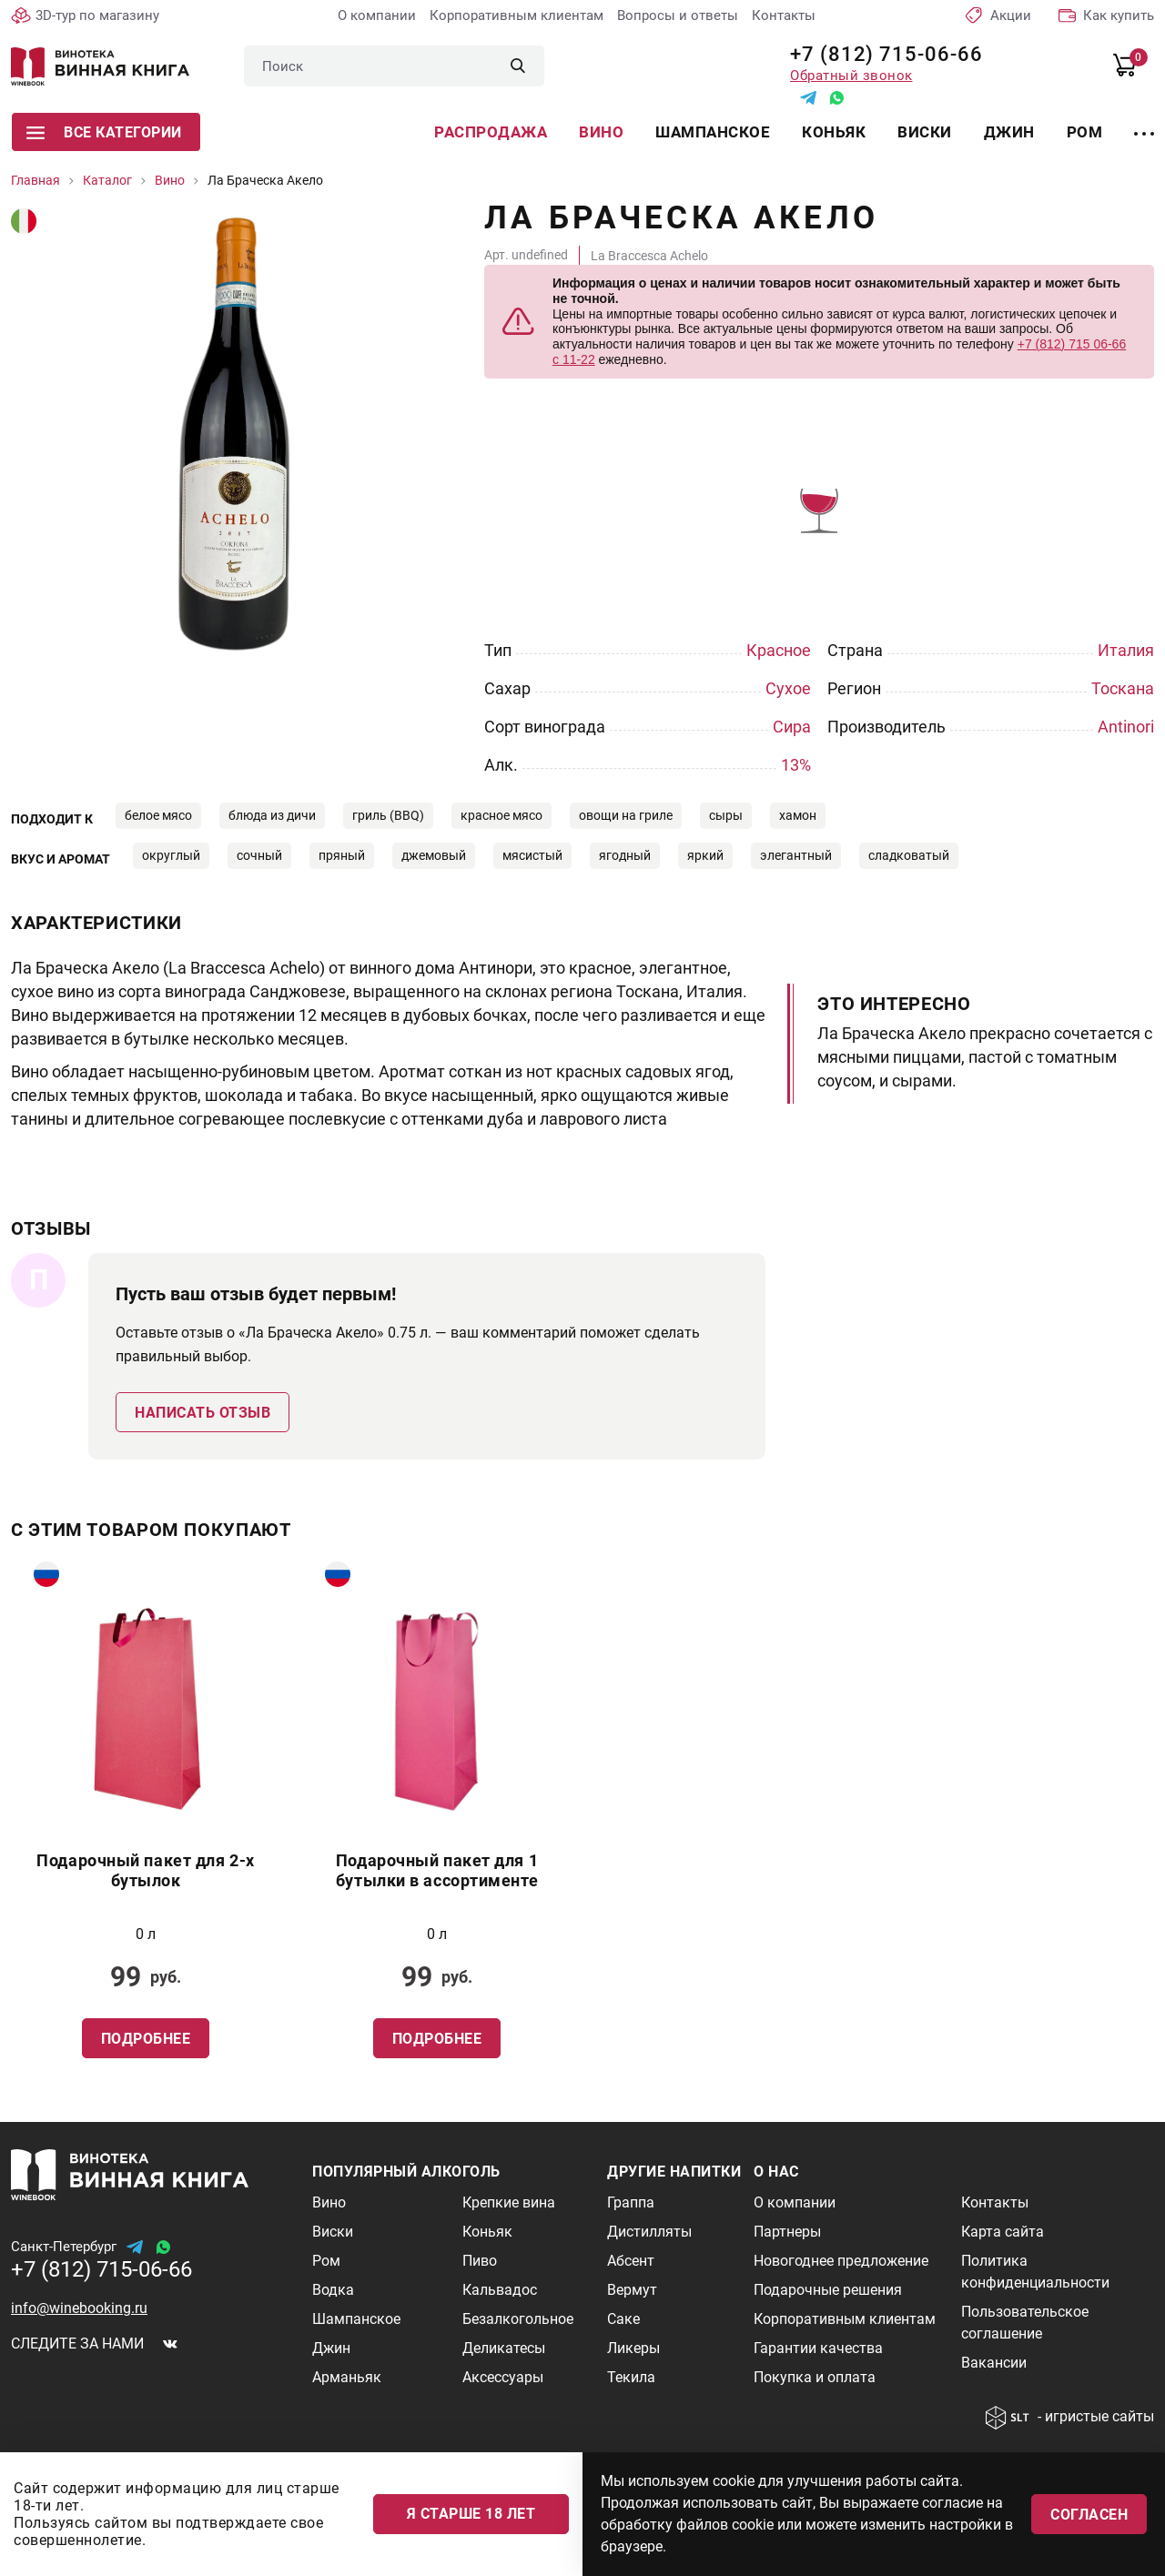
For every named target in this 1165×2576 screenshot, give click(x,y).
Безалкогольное (517, 2319)
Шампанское (712, 132)
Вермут (632, 2289)
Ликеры (633, 2348)
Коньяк (834, 132)
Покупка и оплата (815, 2377)
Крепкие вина (508, 2202)
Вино (601, 132)
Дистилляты (649, 2231)
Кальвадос (499, 2289)
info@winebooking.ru (79, 2308)
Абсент (630, 2260)
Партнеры (787, 2231)
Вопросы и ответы (677, 15)
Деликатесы (503, 2348)
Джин (1009, 132)
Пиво (479, 2260)
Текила (631, 2377)
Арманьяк (346, 2377)
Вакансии (994, 2362)
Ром (1085, 132)
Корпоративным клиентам (516, 15)
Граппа (630, 2202)
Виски (924, 132)
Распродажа (490, 132)
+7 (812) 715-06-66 (879, 54)
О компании (377, 15)
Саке (623, 2319)
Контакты (784, 15)
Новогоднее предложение (841, 2260)
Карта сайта (1002, 2231)
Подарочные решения (828, 2289)
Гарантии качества (818, 2348)
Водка (333, 2289)
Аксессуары (502, 2377)
